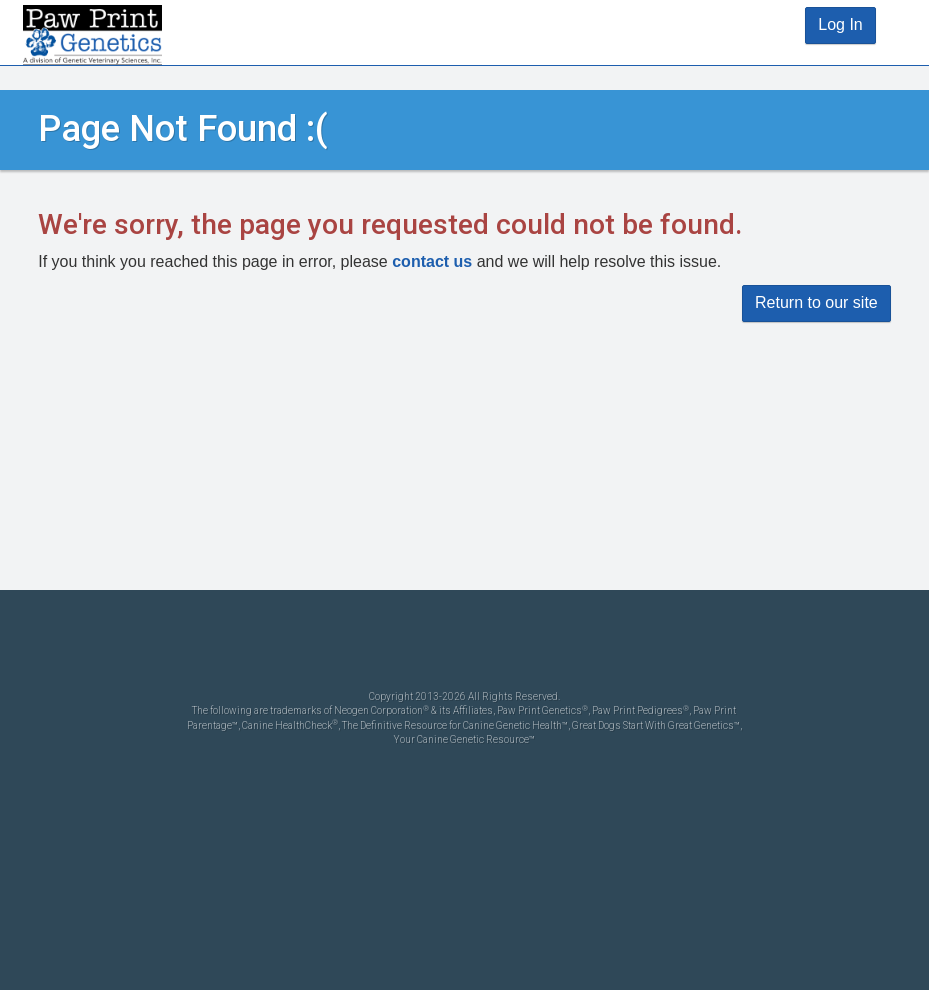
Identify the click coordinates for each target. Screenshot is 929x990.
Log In (840, 24)
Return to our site (816, 302)
